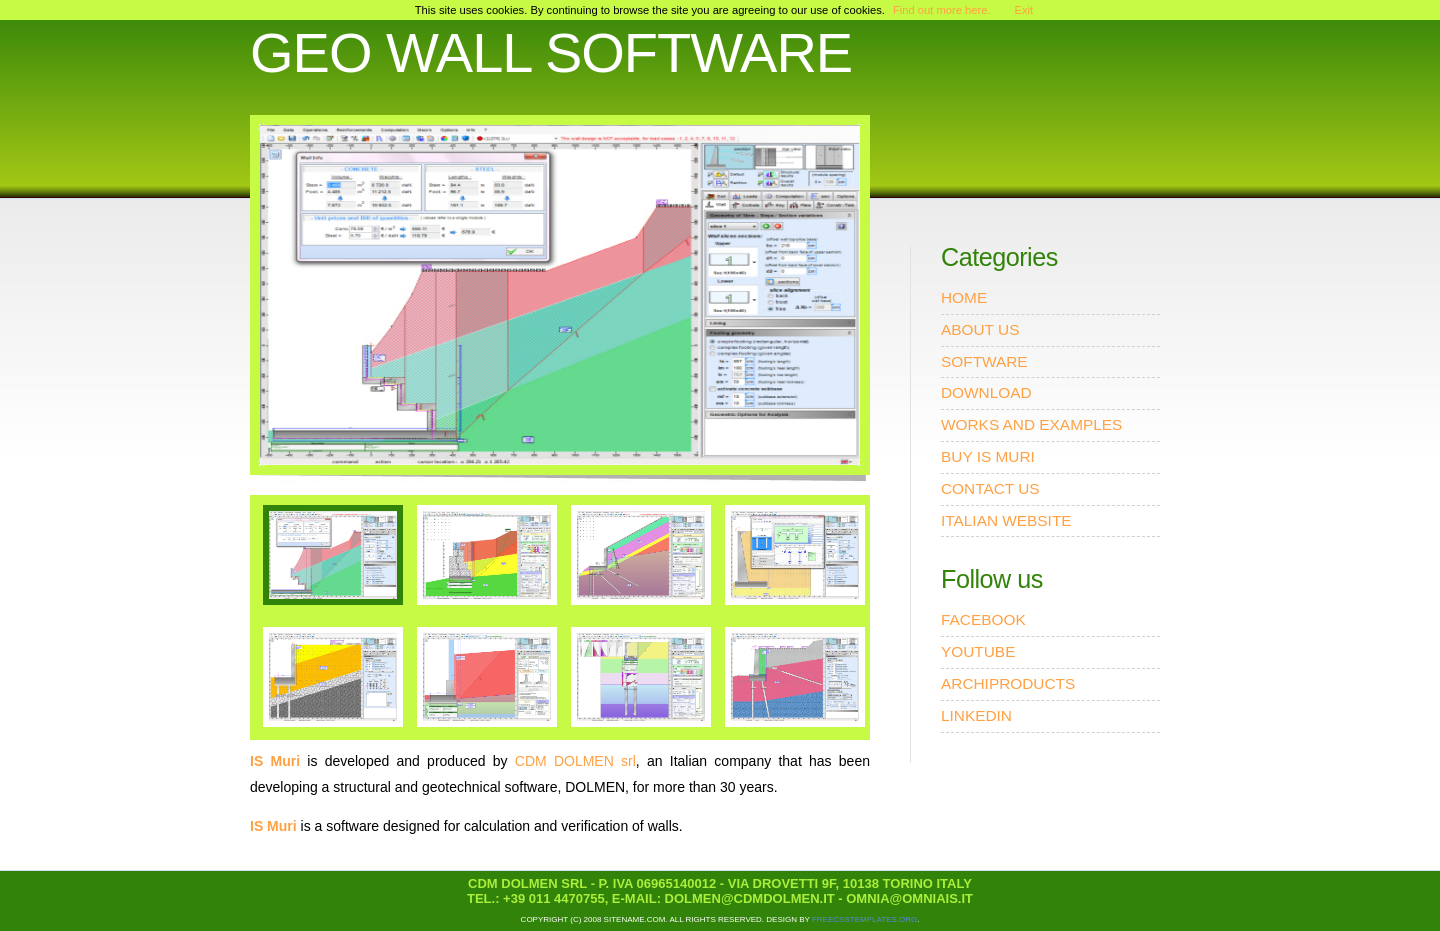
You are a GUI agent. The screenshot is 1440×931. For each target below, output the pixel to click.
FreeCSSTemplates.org (864, 919)
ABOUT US (980, 329)
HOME (964, 297)
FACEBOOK (983, 619)
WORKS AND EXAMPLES (1031, 424)
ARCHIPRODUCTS (1008, 683)
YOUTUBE (978, 651)
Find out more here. (942, 10)
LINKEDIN (976, 715)
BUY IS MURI (988, 456)
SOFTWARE (984, 361)
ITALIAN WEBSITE (1006, 520)
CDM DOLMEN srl (575, 761)
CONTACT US (990, 488)
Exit (1024, 10)
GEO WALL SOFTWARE (551, 52)
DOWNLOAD (986, 392)
